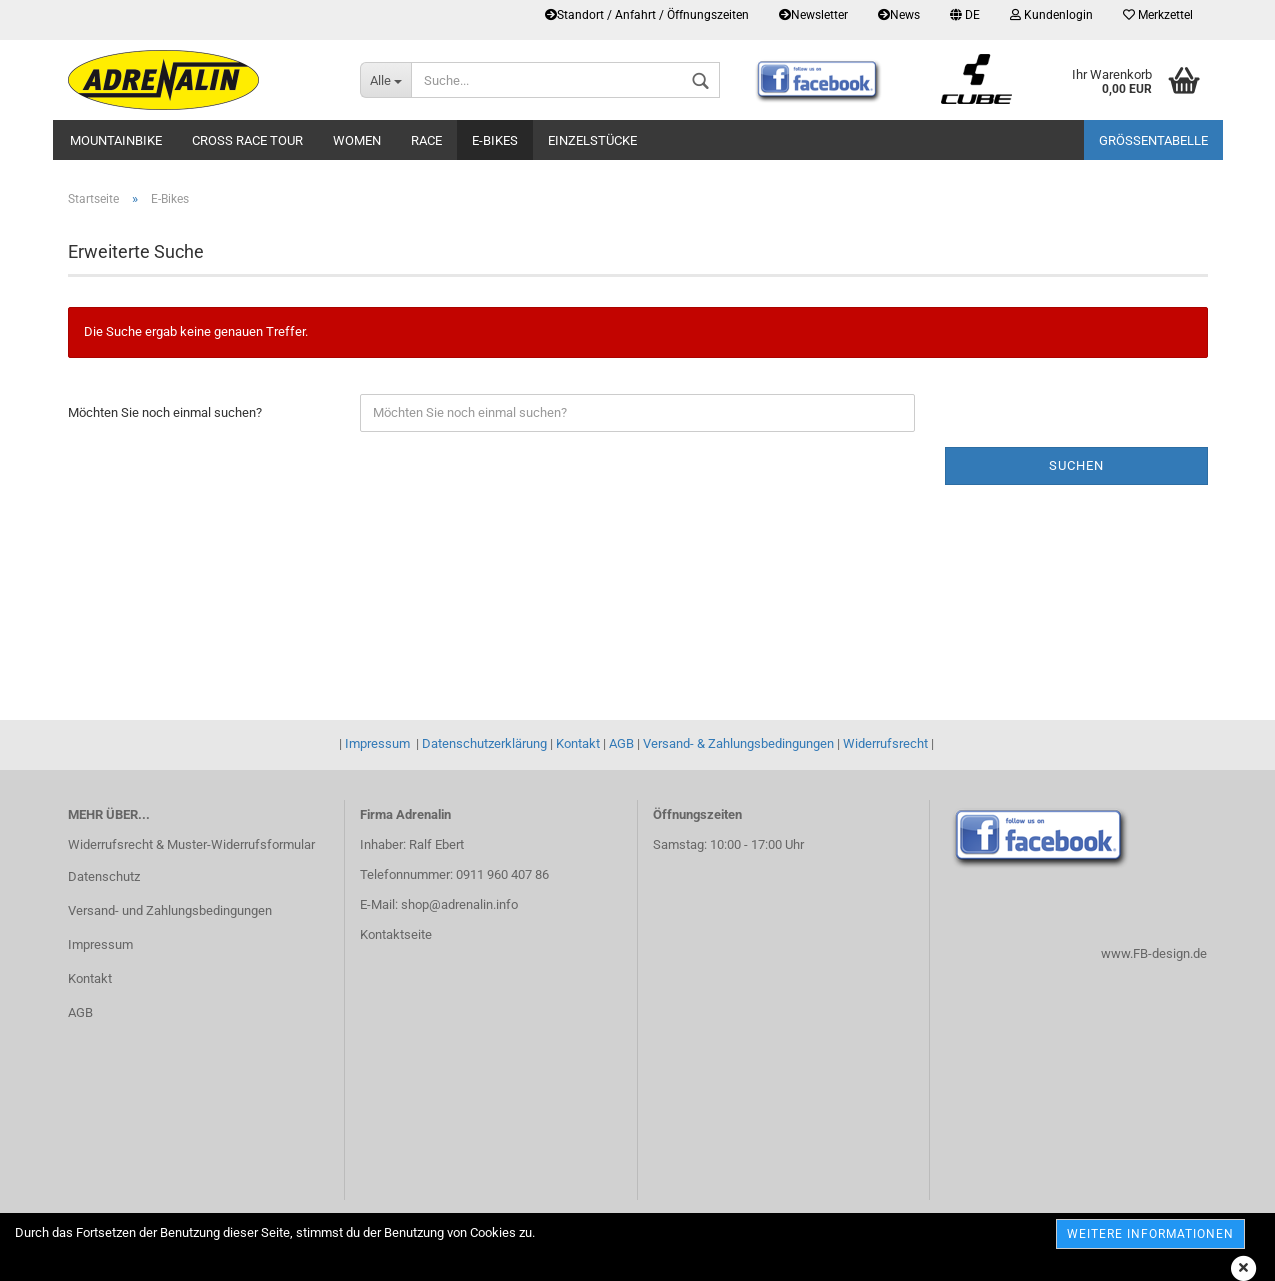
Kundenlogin (1051, 15)
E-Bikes (495, 140)
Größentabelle (1153, 140)
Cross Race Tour (247, 140)
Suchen (1076, 465)
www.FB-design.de (1154, 953)
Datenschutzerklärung (484, 743)
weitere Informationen (1150, 1234)
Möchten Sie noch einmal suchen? (165, 412)
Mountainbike (116, 140)
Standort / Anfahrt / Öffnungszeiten (647, 15)
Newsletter (813, 15)
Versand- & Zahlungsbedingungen (738, 743)
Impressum (377, 743)
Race (426, 140)
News (899, 15)
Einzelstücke (592, 140)
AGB (621, 743)
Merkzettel (1158, 15)
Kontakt (578, 743)
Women (357, 140)
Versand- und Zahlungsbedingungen (170, 910)
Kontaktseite (396, 934)
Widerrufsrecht (885, 743)
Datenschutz (104, 876)
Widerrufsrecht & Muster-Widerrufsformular (191, 844)
